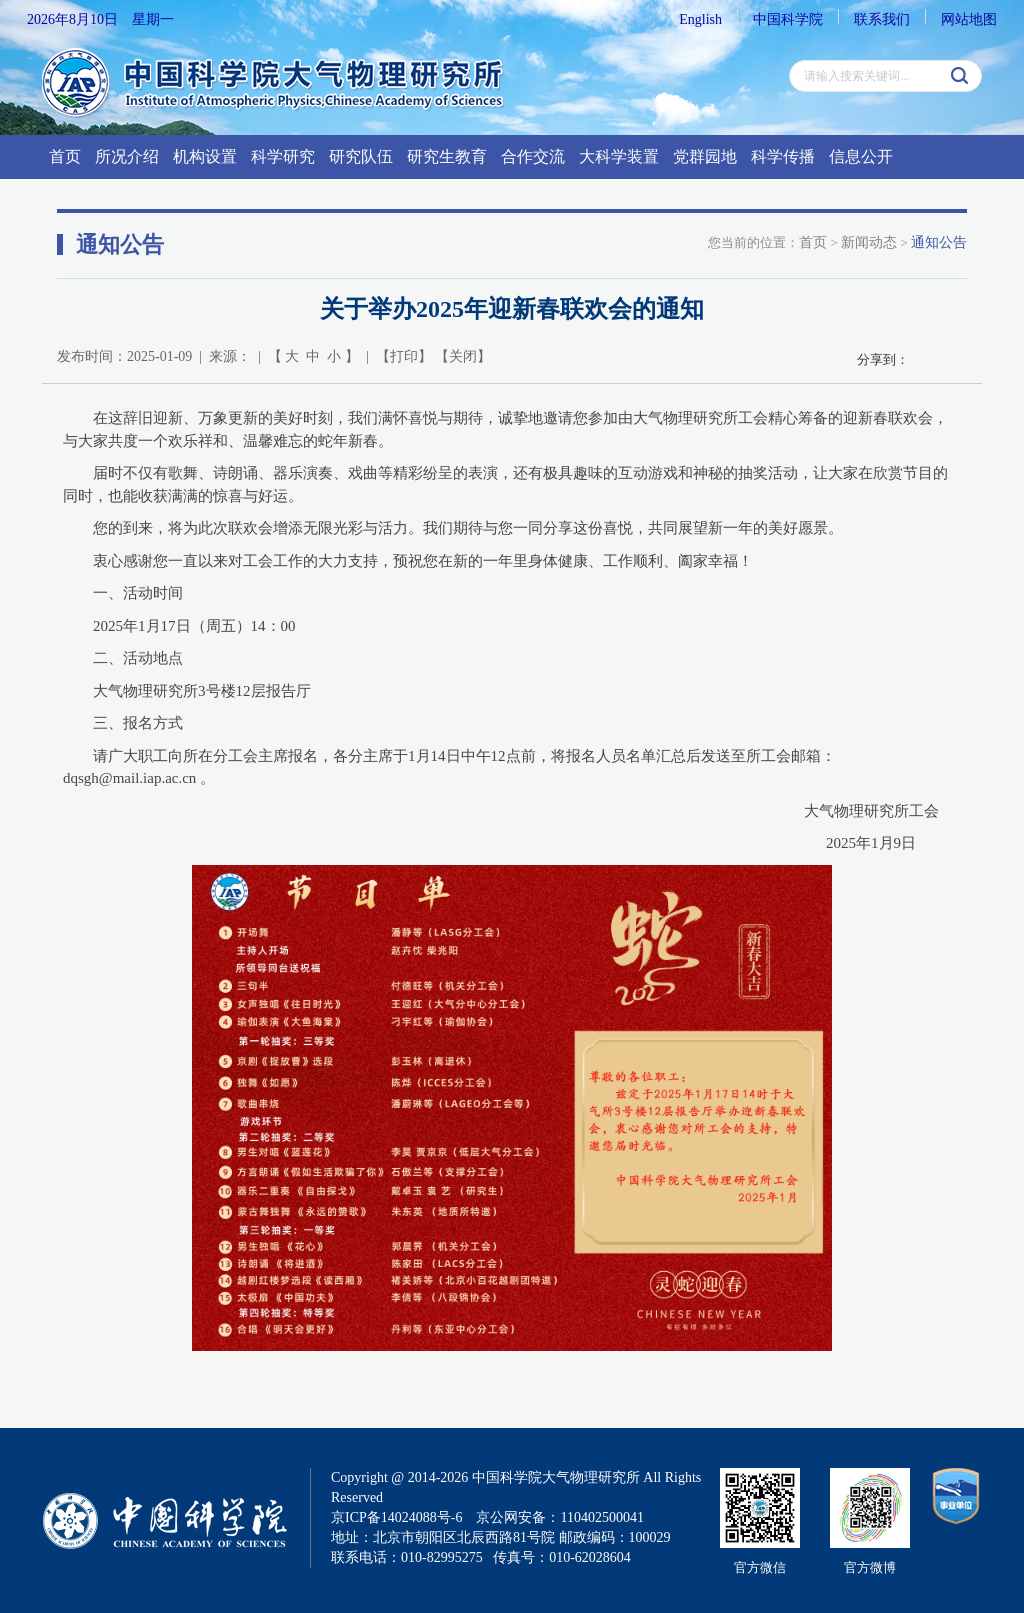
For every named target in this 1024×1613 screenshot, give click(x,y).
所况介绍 (127, 156)
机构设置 (205, 156)
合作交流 (533, 156)
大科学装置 (619, 156)
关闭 (463, 356)
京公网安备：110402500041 (559, 1517)
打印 (404, 356)
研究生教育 (447, 156)
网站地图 (969, 19)
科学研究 (283, 156)
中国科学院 (788, 19)
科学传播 (783, 156)
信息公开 (861, 156)
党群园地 (705, 156)
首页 (65, 156)
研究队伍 (361, 156)
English (700, 19)
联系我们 (882, 19)
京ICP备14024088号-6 (396, 1517)
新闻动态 (869, 242)
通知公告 (939, 242)
